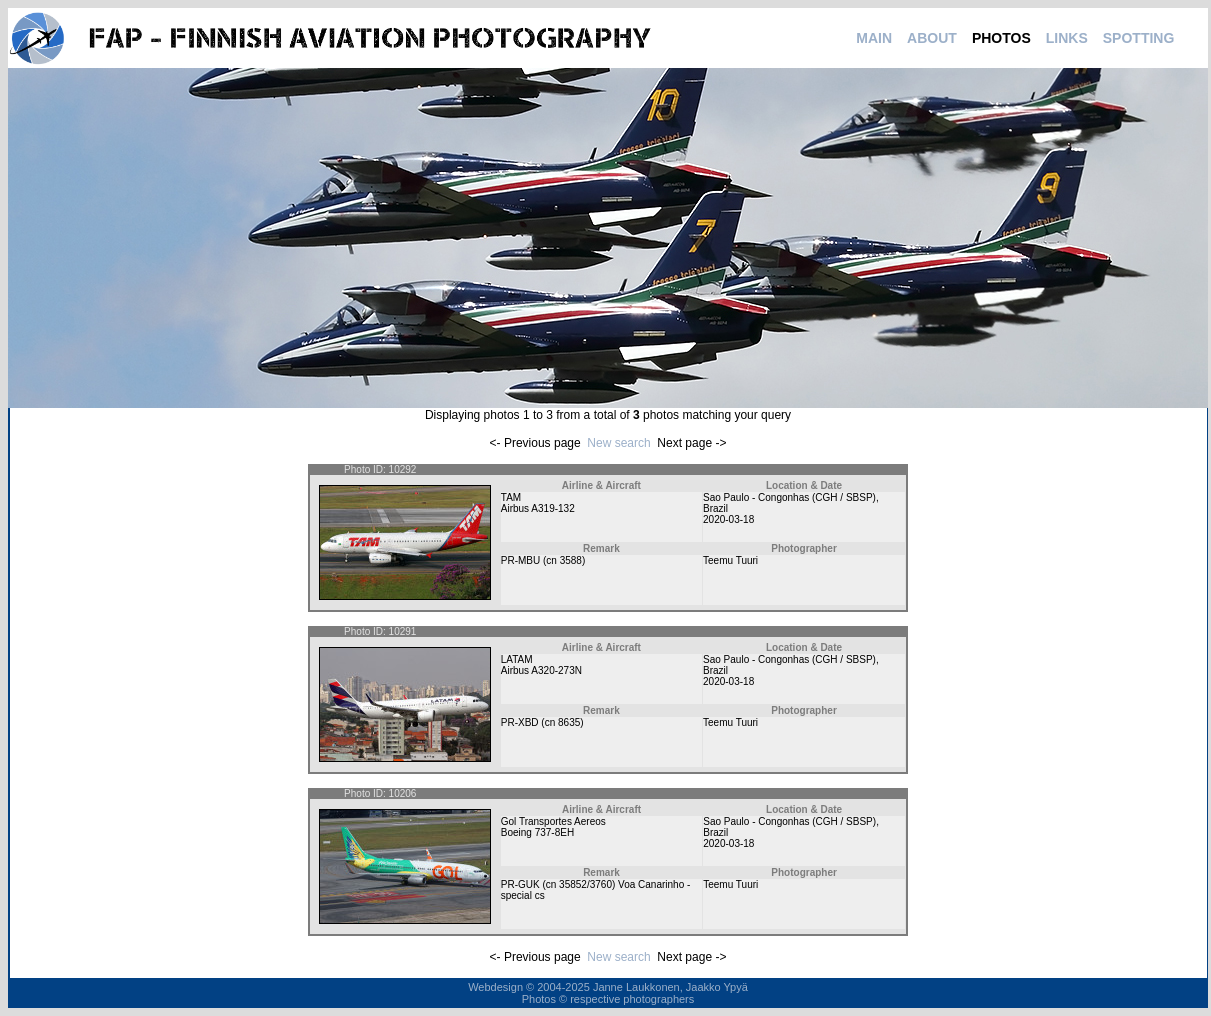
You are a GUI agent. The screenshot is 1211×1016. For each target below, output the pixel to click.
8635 (569, 722)
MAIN (874, 38)
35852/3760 (585, 884)
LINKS (1067, 38)
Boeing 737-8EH (537, 832)
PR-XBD (520, 722)
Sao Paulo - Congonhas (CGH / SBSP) (789, 497)
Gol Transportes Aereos (553, 821)
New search (618, 443)
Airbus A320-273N (541, 670)
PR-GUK (520, 884)
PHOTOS (1001, 38)
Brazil (715, 508)
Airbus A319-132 (538, 508)
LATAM (517, 659)
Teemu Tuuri (730, 560)
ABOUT (932, 38)
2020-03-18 (728, 519)
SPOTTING (1139, 38)
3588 (571, 560)
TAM (511, 497)
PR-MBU (520, 560)
